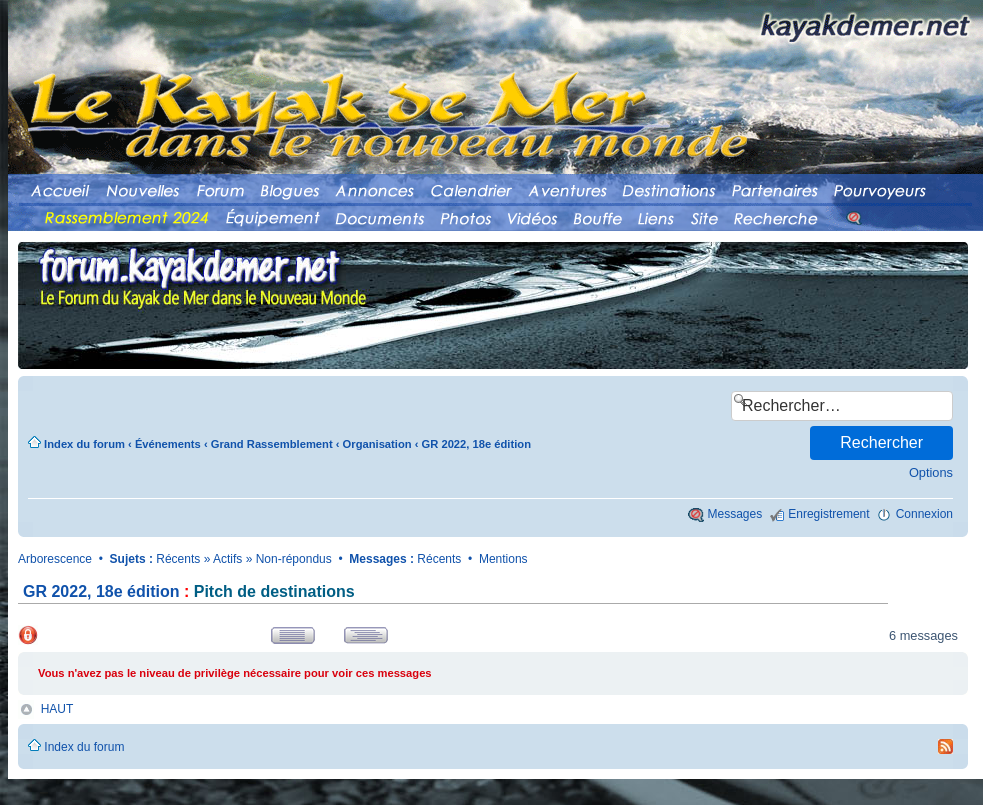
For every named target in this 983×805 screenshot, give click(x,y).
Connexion (924, 514)
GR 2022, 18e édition (476, 444)
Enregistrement (828, 514)
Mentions (503, 559)
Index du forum (84, 444)
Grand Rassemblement (272, 444)
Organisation (377, 444)
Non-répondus (294, 559)
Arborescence (55, 559)
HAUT (57, 709)
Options (931, 472)
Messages (735, 514)
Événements (168, 444)
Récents (178, 559)
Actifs (227, 559)
